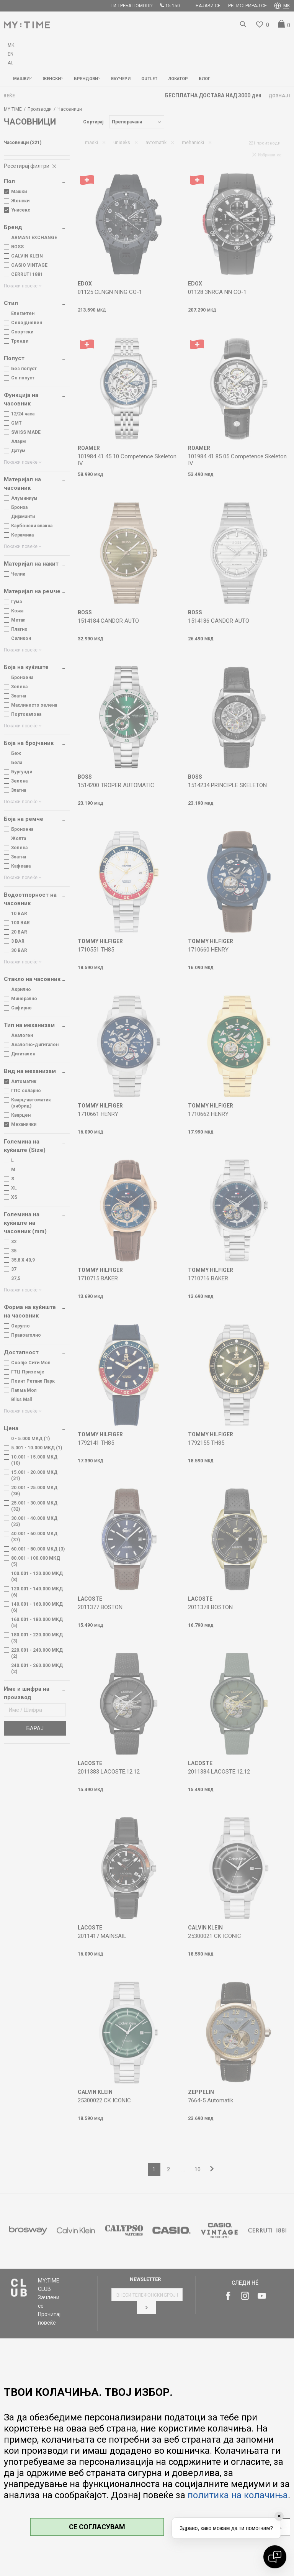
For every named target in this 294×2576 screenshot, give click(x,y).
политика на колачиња (238, 2495)
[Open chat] (274, 2556)
